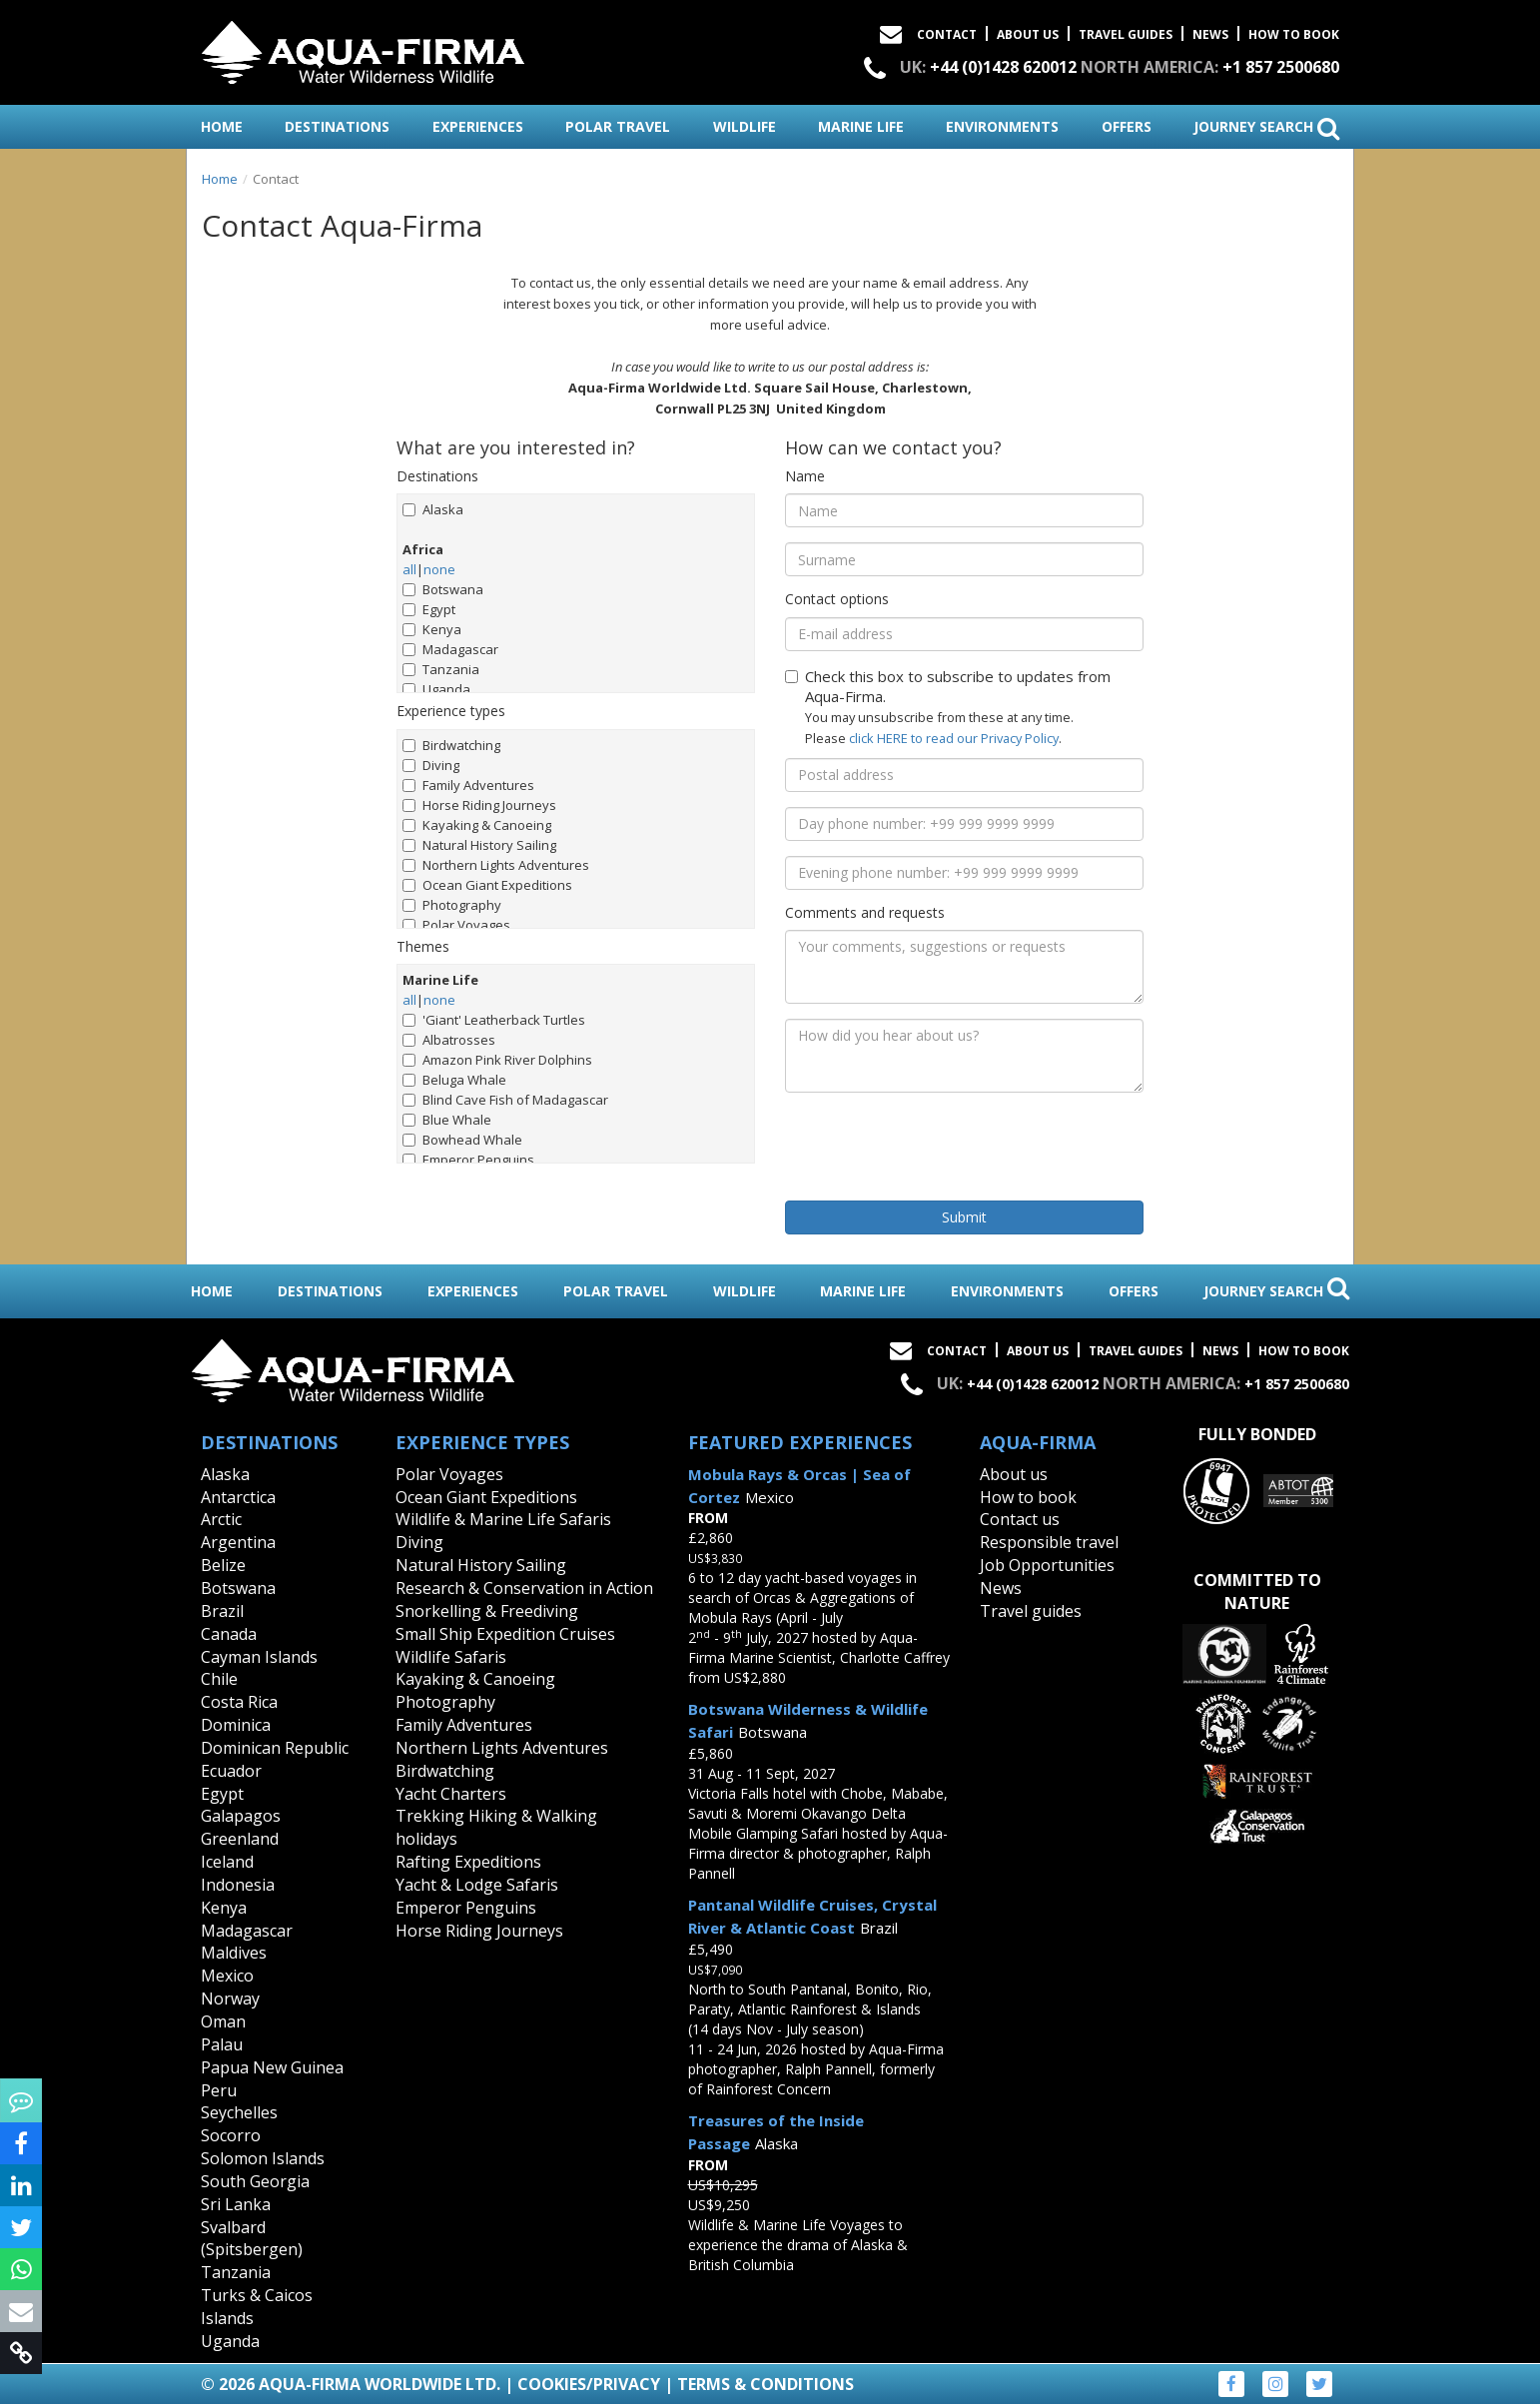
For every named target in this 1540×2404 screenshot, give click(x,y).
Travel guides (1031, 1611)
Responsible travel (1049, 1542)
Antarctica (238, 1497)
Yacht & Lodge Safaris (476, 1885)
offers (1127, 126)
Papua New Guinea (272, 2067)
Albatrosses (448, 1040)
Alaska (432, 509)
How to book (1293, 34)
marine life (861, 126)
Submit (964, 1216)
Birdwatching (451, 745)
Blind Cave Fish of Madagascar (505, 1100)
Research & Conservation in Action (524, 1588)
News (1210, 34)
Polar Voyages (456, 925)
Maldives (234, 1953)
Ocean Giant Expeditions (487, 885)
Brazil (222, 1611)
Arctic (221, 1519)
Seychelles (239, 2112)
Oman (223, 2021)
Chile (219, 1679)
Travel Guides (1125, 34)
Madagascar (450, 649)
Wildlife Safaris (450, 1657)
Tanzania (440, 669)
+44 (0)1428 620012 (1003, 67)
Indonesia (238, 1885)
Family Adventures (468, 785)
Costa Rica (239, 1702)
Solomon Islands (263, 2158)
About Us (1028, 34)
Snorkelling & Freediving (486, 1611)
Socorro (231, 2135)
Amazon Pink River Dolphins (497, 1060)
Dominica (236, 1725)
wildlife (744, 126)
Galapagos (241, 1816)
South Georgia (255, 2181)
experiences (477, 126)
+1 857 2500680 (1280, 67)
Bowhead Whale (462, 1140)
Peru (219, 2090)
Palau (222, 2044)
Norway (230, 1998)
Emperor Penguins (468, 1160)
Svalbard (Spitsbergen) (252, 2238)
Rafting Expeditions (468, 1862)
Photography (451, 905)
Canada (229, 1634)
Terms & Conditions (765, 2384)
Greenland (240, 1839)
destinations (337, 126)
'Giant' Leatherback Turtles (493, 1020)
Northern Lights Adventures (495, 865)
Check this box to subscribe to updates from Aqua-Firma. (948, 686)
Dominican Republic (275, 1748)
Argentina (238, 1542)
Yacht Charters (450, 1794)
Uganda (436, 689)
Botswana (442, 589)
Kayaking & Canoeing (476, 825)
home (222, 126)
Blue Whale (446, 1120)
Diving (430, 765)
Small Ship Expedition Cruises (505, 1634)
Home (220, 179)
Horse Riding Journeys (479, 805)
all (409, 569)
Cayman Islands (259, 1657)
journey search (1266, 128)
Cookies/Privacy (588, 2384)
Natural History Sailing (479, 845)
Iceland (227, 1862)
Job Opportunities (1047, 1565)
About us (1014, 1474)
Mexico (227, 1976)
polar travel (617, 126)
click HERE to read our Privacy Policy (954, 738)
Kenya (431, 629)
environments (1002, 126)
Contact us (1020, 1519)
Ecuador (231, 1771)
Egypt (428, 609)
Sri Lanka (236, 2204)
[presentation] (937, 1147)
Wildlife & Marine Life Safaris (503, 1519)
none (439, 569)
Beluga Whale (454, 1080)
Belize (223, 1565)
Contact (947, 34)
